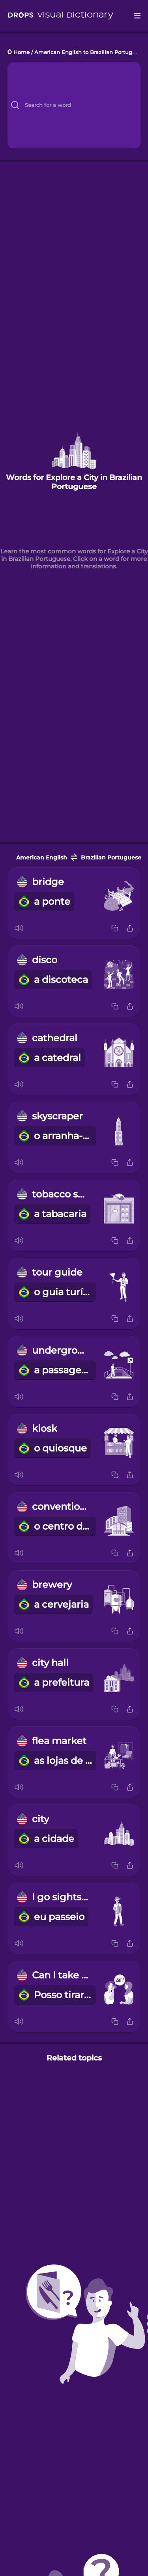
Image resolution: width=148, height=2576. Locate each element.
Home (21, 52)
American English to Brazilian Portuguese (89, 52)
